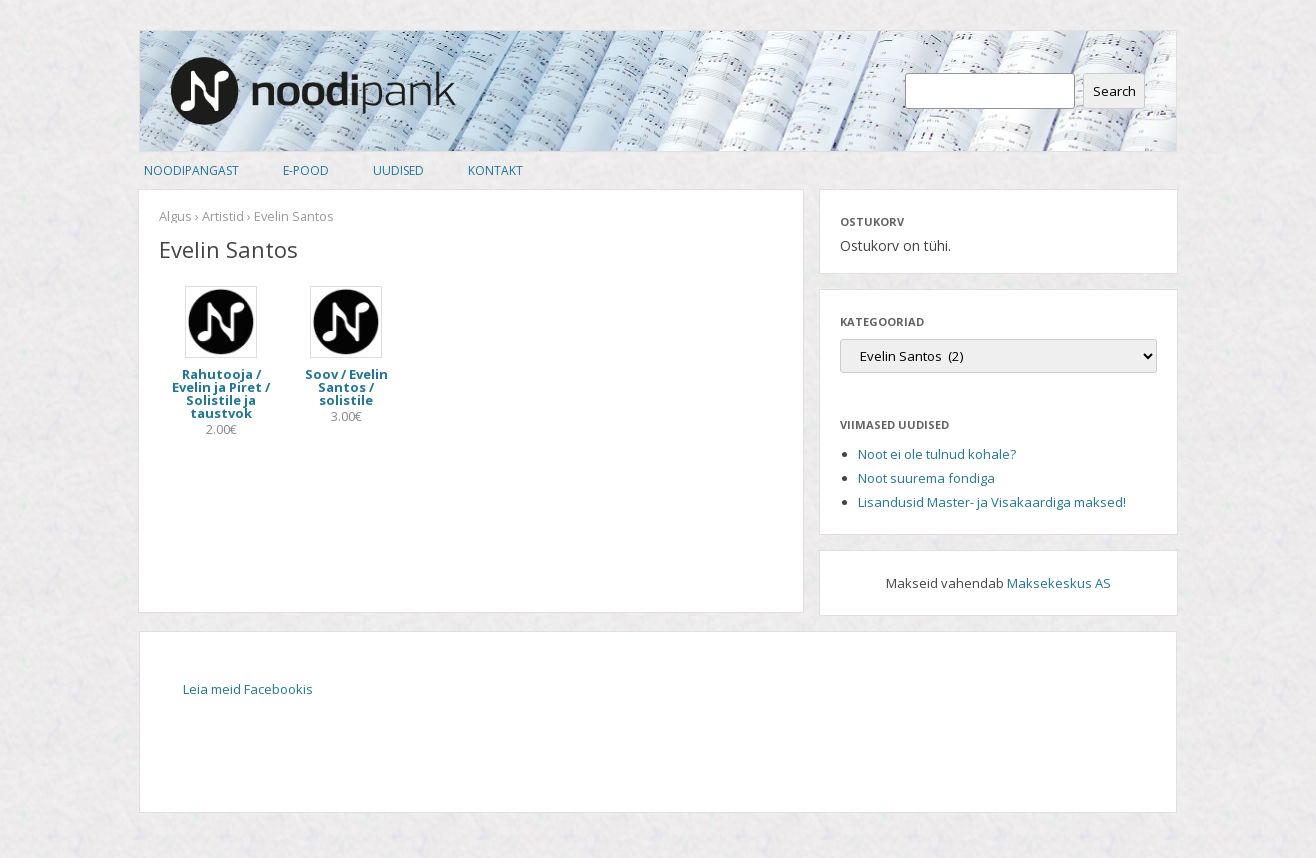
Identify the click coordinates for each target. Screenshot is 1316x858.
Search (1114, 91)
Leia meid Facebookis (248, 689)
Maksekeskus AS (1059, 583)
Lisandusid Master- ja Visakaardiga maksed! (992, 502)
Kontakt (495, 170)
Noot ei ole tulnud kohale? (937, 454)
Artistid (223, 216)
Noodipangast (191, 170)
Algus (175, 216)
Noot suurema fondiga (926, 478)
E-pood (306, 170)
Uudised (398, 170)
